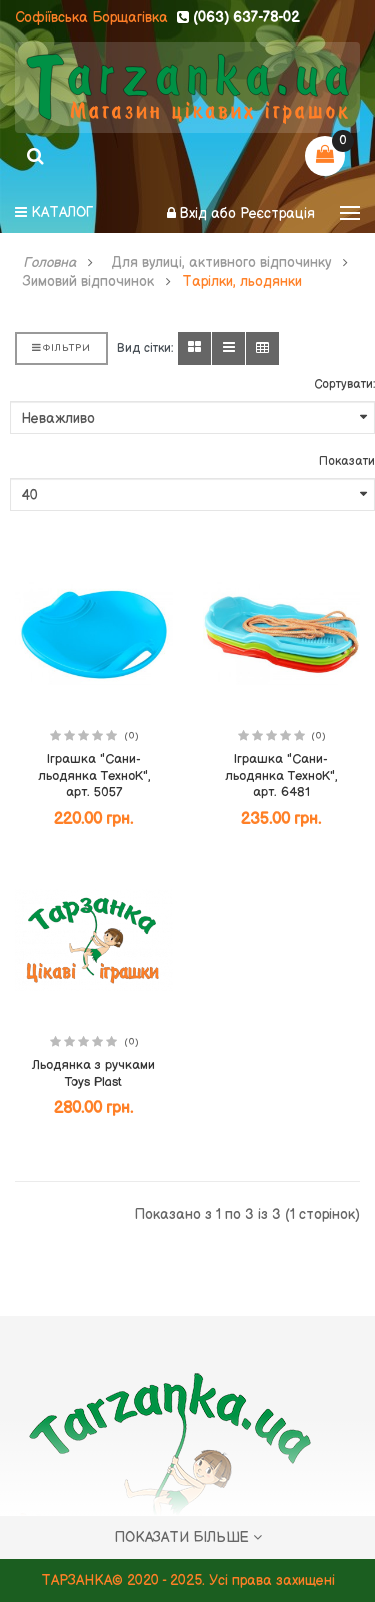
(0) (131, 736)
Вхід (195, 213)
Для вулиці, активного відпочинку (221, 263)
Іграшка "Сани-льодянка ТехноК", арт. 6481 (281, 775)
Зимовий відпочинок (88, 282)
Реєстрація (277, 213)
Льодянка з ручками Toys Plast (93, 1073)
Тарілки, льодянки (242, 282)
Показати (347, 461)
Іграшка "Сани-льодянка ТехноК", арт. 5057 (94, 775)
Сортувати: (344, 384)
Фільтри (61, 348)
